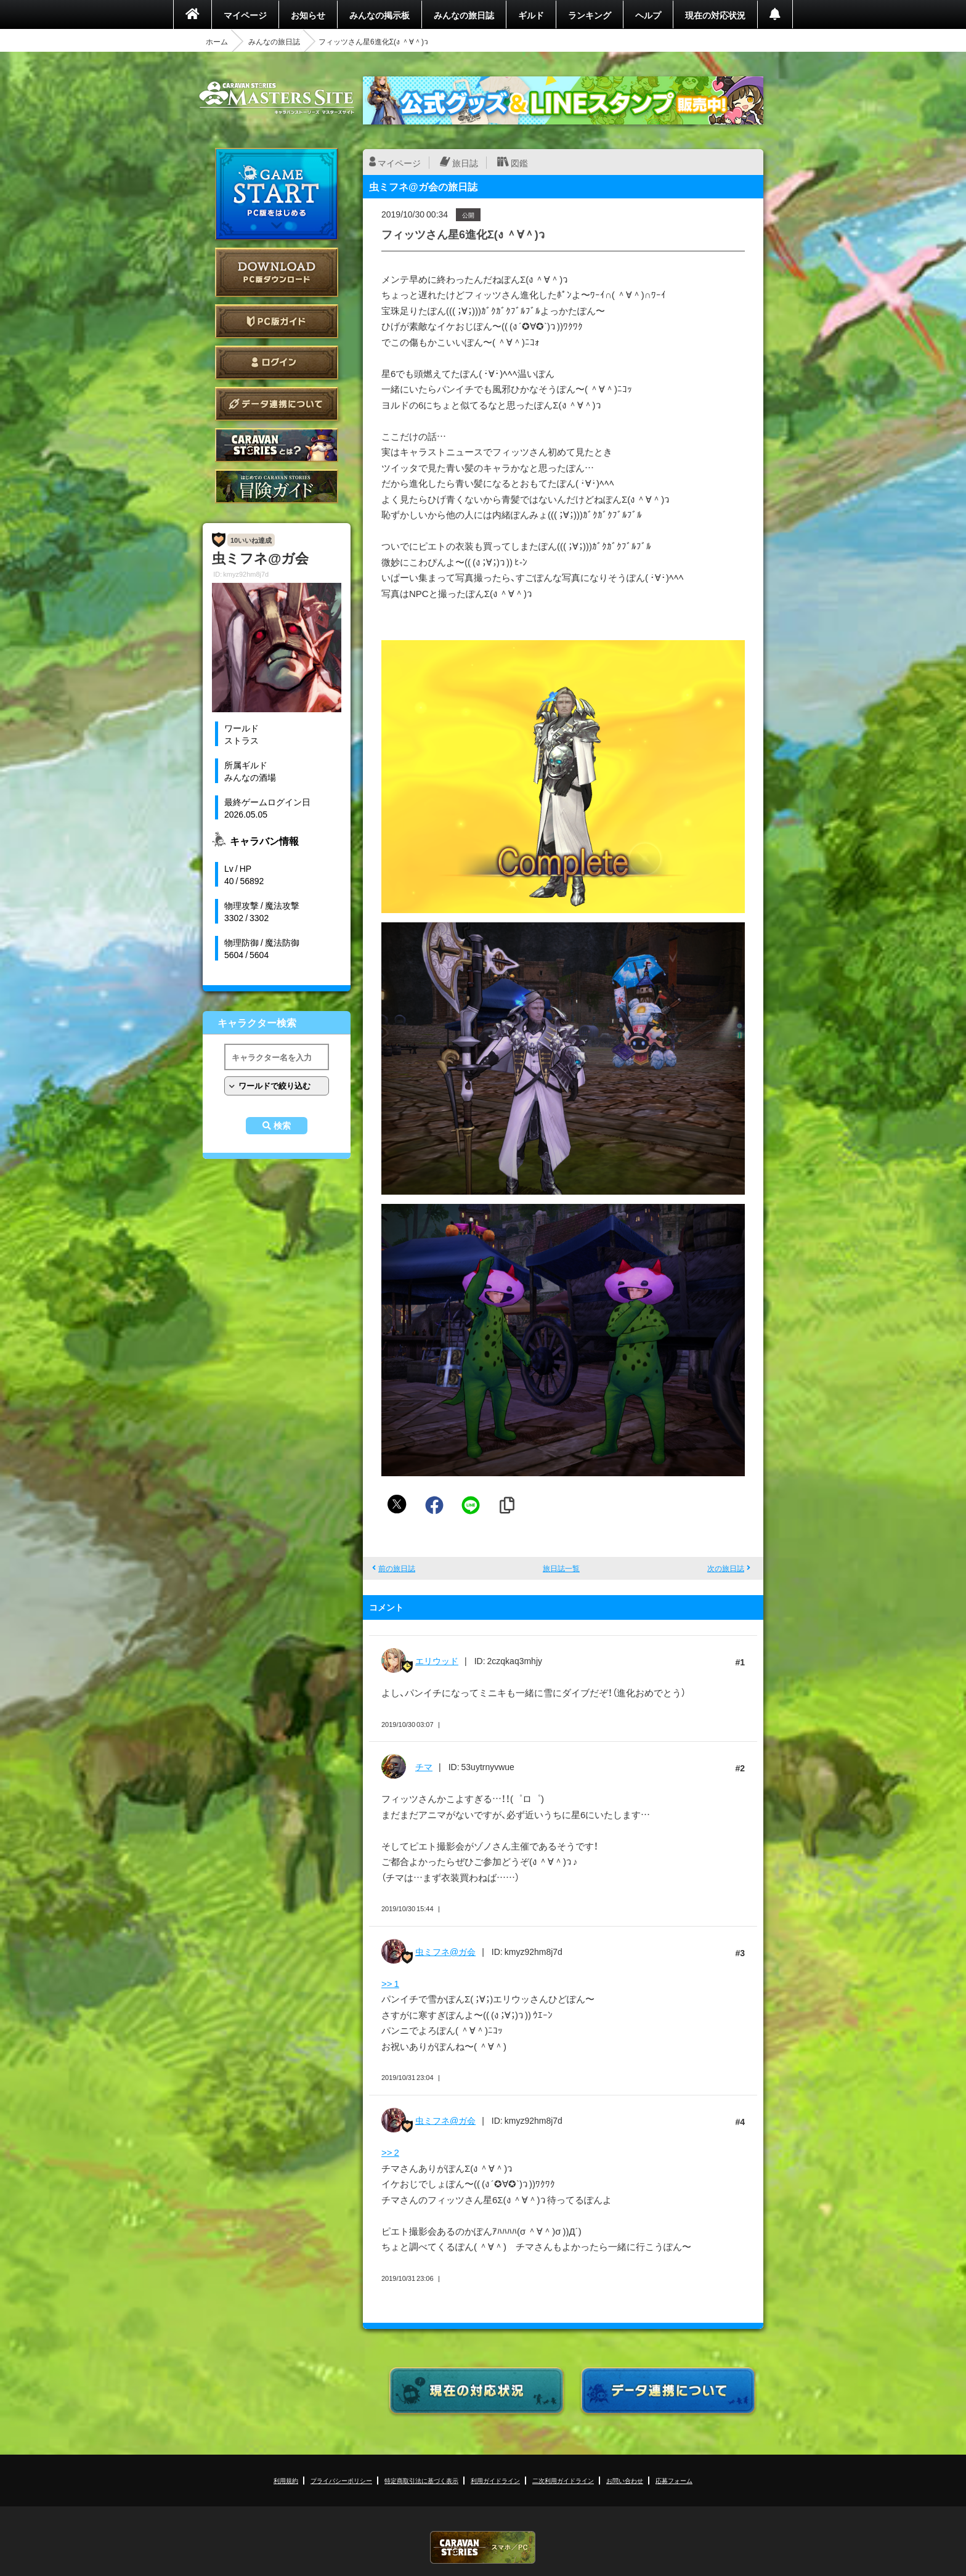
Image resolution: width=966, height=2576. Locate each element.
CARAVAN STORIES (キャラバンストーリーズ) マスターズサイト (277, 98)
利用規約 (286, 2480)
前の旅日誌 (396, 1568)
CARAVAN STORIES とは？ (276, 445)
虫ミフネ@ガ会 (445, 1951)
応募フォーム (674, 2480)
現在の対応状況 (715, 15)
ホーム (217, 41)
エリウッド (436, 1660)
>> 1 (390, 1983)
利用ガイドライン (495, 2480)
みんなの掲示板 (379, 15)
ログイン (276, 363)
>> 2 (390, 2152)
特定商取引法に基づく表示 (421, 2480)
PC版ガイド (276, 321)
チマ (423, 1766)
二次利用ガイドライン (563, 2480)
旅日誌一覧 (561, 1568)
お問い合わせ (624, 2480)
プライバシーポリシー (341, 2480)
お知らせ (308, 15)
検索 (282, 1125)
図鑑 (519, 162)
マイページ (245, 15)
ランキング (589, 15)
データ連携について (276, 404)
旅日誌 (465, 162)
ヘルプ (648, 15)
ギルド (531, 15)
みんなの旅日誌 (464, 15)
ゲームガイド (276, 486)
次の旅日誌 (725, 1568)
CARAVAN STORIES (483, 2547)
